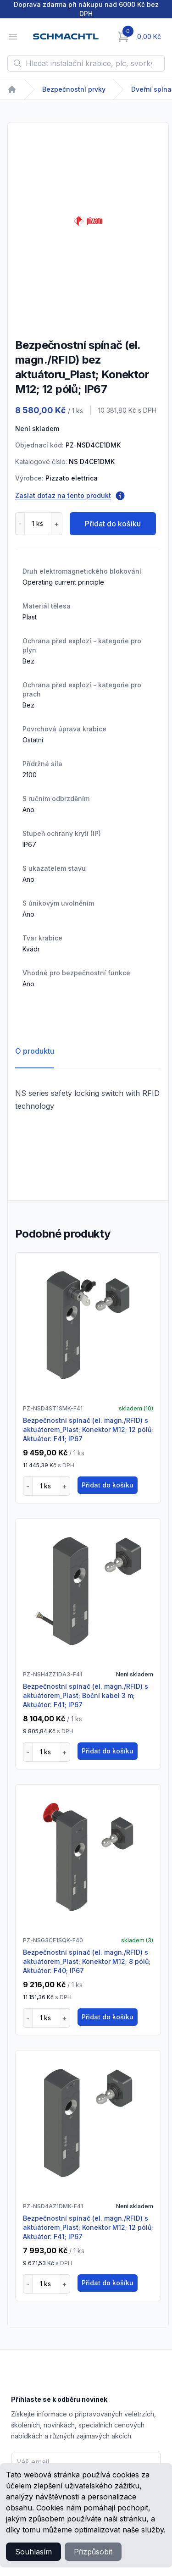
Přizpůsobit (93, 2551)
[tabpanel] (88, 221)
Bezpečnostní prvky (73, 89)
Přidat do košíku (113, 523)
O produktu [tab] (34, 1051)
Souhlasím (33, 2551)
